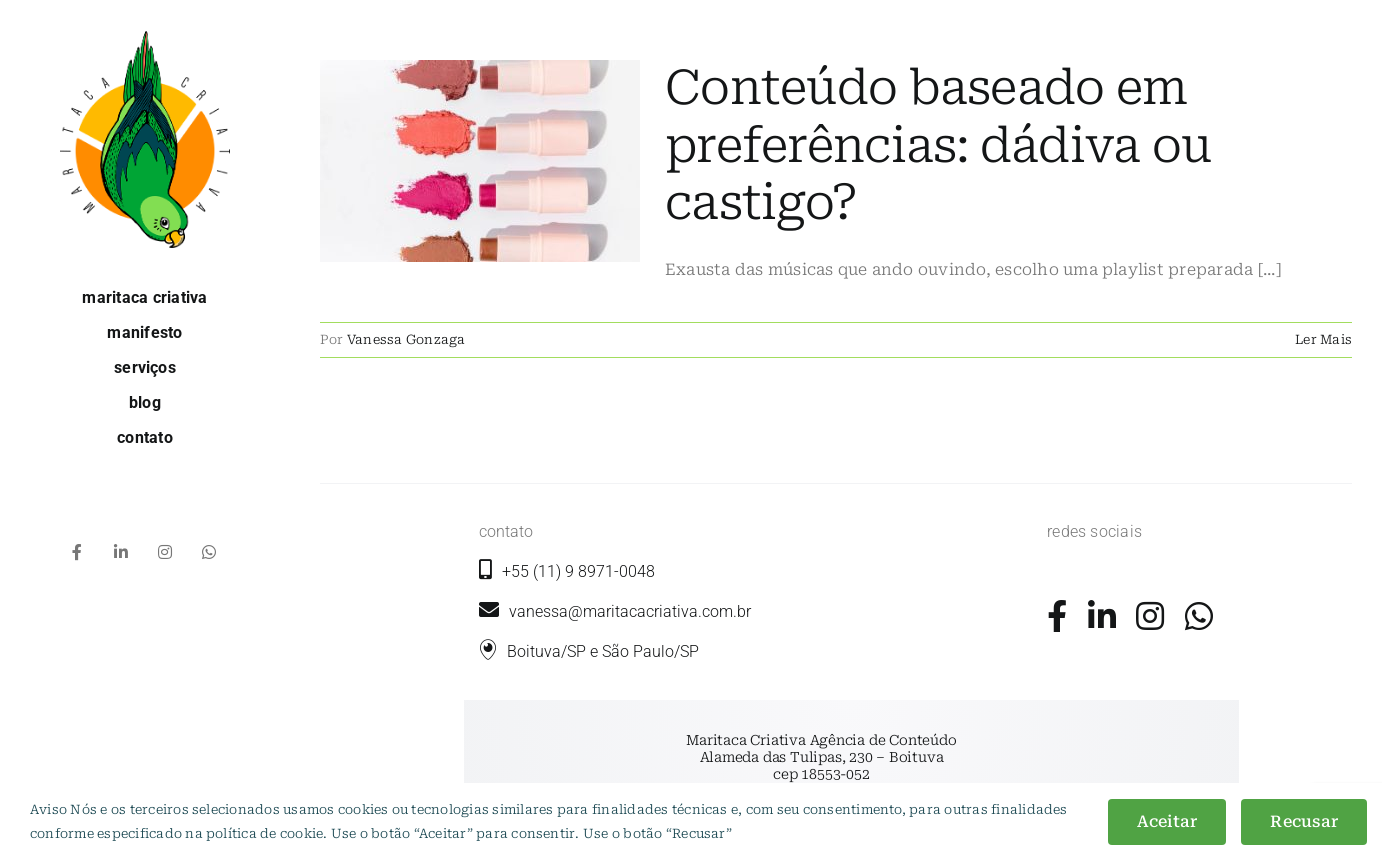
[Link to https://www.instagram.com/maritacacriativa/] (1150, 616)
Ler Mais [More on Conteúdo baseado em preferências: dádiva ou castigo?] (1323, 339)
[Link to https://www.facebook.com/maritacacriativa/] (1057, 616)
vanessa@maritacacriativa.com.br (615, 611)
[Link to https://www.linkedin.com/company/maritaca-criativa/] (1102, 616)
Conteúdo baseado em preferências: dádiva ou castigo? (938, 145)
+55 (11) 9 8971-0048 (578, 571)
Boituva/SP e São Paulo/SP (603, 651)
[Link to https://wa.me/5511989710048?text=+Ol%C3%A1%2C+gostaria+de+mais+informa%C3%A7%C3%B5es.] (1199, 616)
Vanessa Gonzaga (406, 339)
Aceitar (1167, 821)
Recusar (1304, 821)
